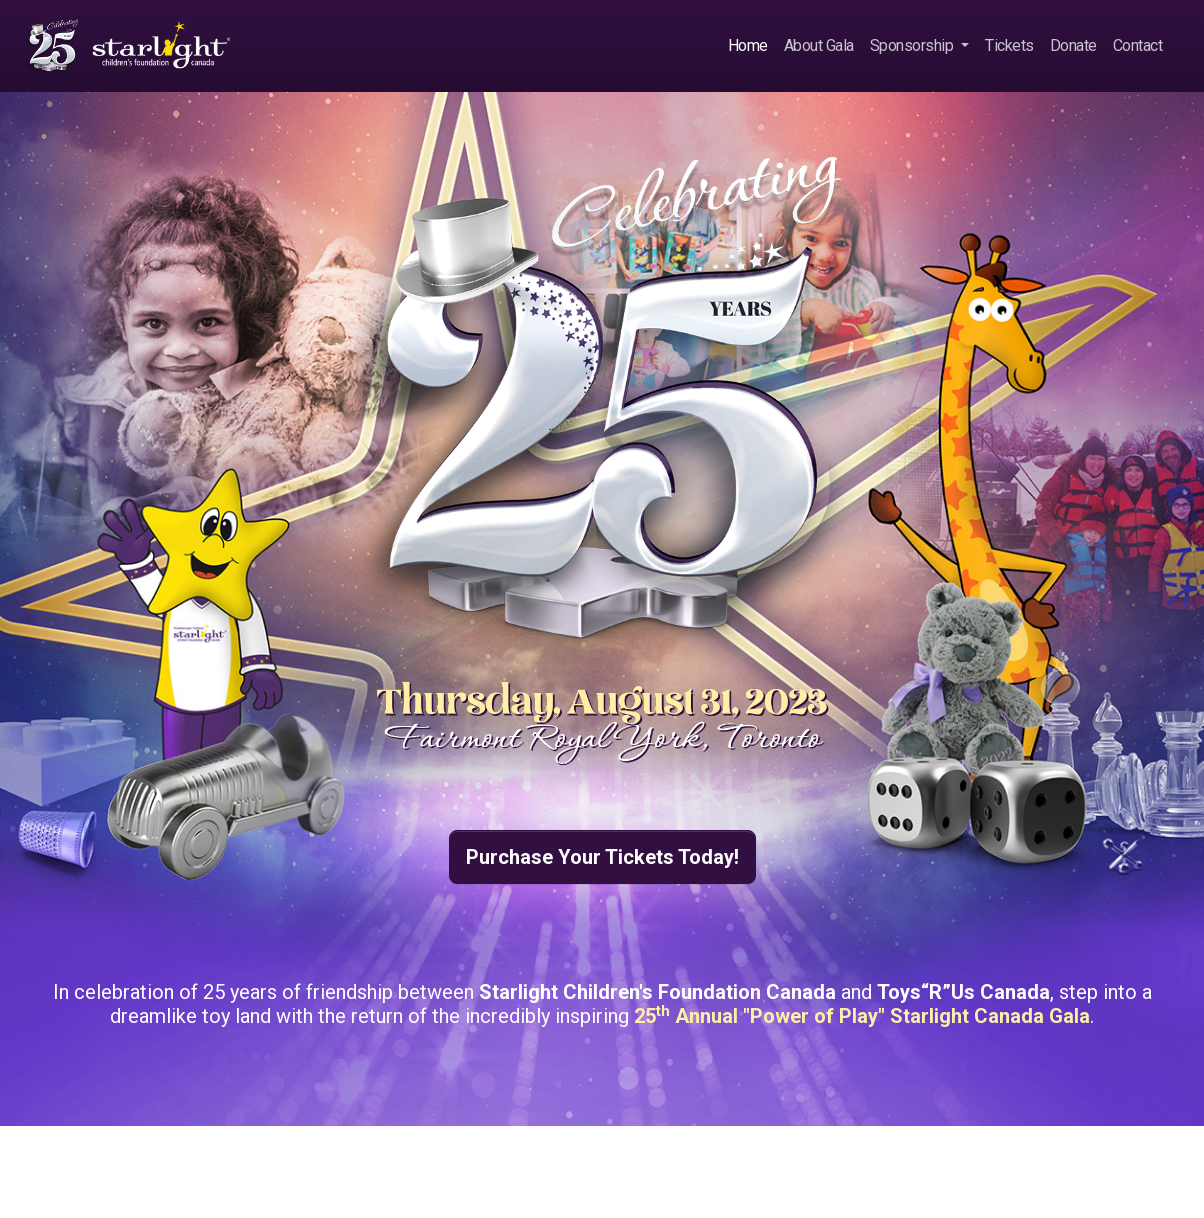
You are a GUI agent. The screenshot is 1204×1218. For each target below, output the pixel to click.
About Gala (819, 45)
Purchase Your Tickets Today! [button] (602, 857)
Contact (1138, 45)
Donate (1073, 45)
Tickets (1009, 45)
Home (748, 45)
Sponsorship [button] (913, 45)
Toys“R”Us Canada (963, 992)
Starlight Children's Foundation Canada (657, 992)
